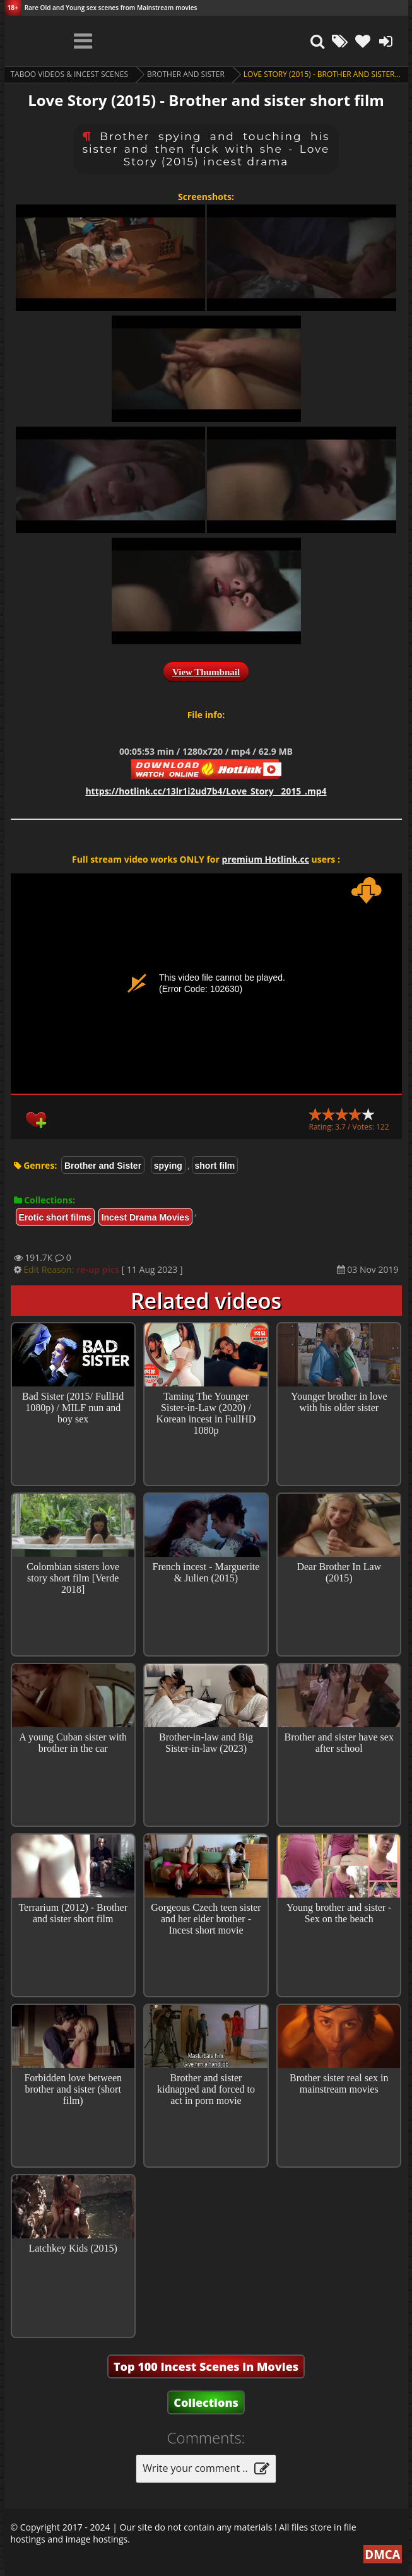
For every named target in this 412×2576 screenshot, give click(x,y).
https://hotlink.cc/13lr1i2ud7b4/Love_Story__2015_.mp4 (205, 791)
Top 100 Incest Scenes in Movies (206, 2366)
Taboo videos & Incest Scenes (70, 74)
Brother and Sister (186, 74)
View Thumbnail (206, 672)
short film (215, 1166)
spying (168, 1166)
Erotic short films (55, 1217)
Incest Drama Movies (145, 1217)
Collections (206, 2402)
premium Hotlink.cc (265, 859)
